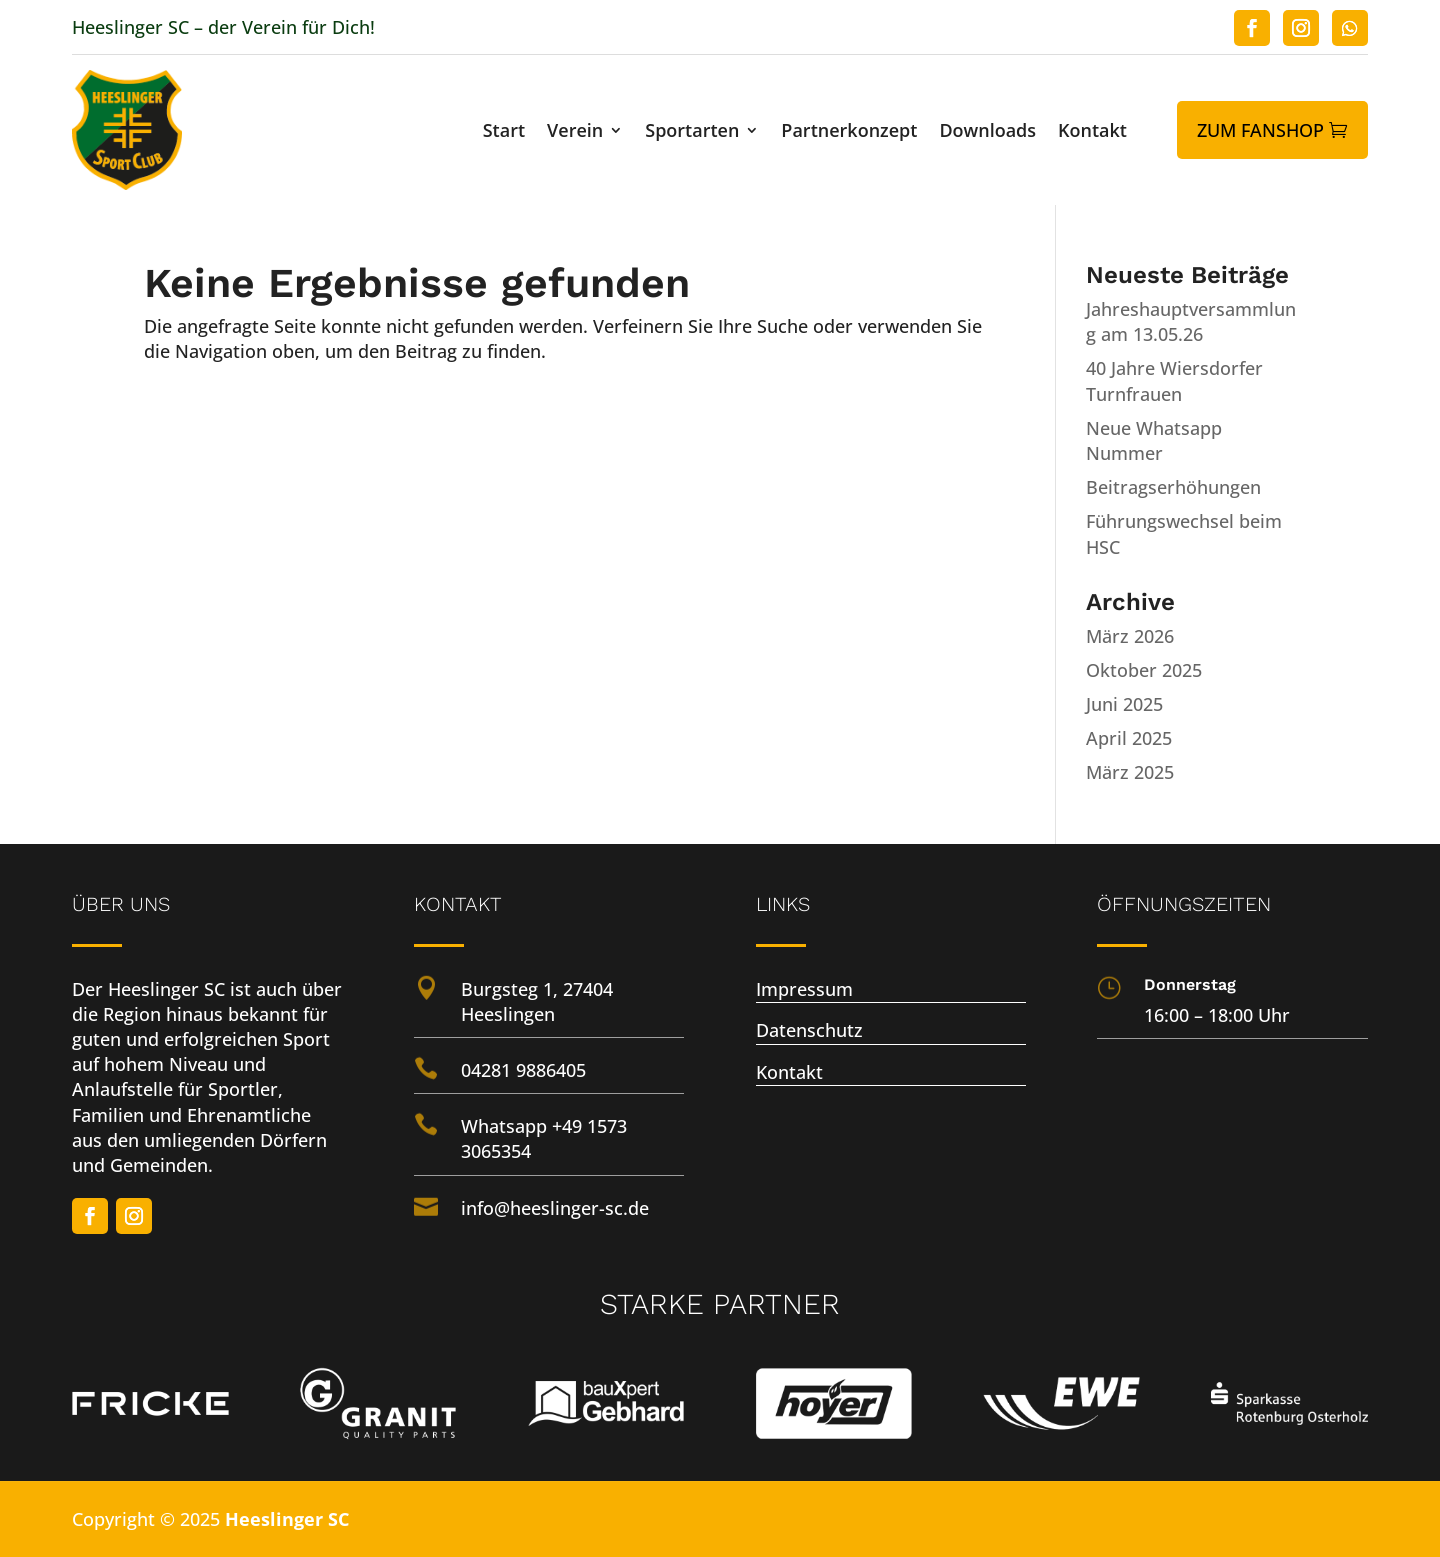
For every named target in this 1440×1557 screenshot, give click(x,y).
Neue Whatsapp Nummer (1154, 440)
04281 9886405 (523, 1070)
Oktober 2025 (1144, 670)
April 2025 (1129, 738)
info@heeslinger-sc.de (555, 1208)
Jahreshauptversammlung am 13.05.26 (1191, 321)
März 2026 (1130, 636)
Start (504, 132)
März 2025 (1130, 772)
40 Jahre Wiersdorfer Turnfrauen (1174, 380)
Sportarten (692, 132)
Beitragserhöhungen (1173, 487)
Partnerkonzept (849, 132)
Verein (575, 132)
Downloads (987, 132)
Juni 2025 (1124, 704)
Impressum (804, 989)
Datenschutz (809, 1030)
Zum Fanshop (1260, 130)
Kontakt (1092, 132)
